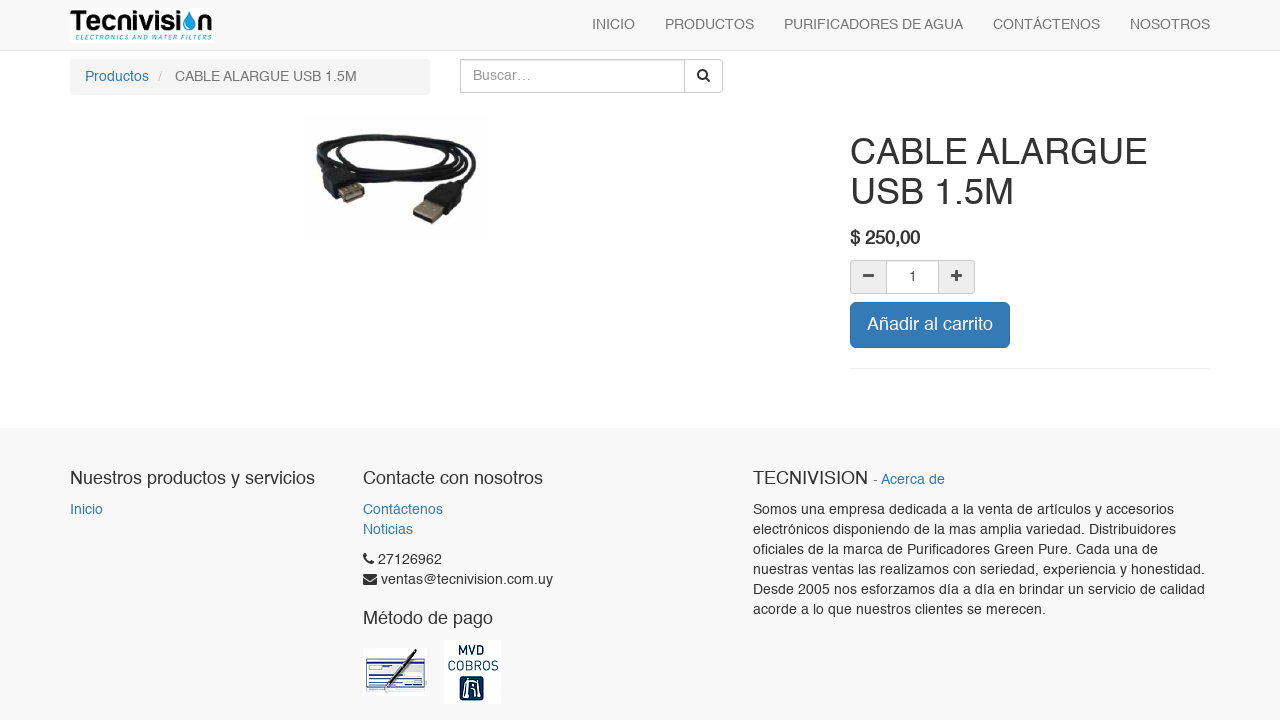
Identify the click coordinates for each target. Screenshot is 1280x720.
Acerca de (913, 480)
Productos (117, 77)
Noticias (388, 530)
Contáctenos (403, 510)
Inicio (86, 510)
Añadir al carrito (930, 325)
